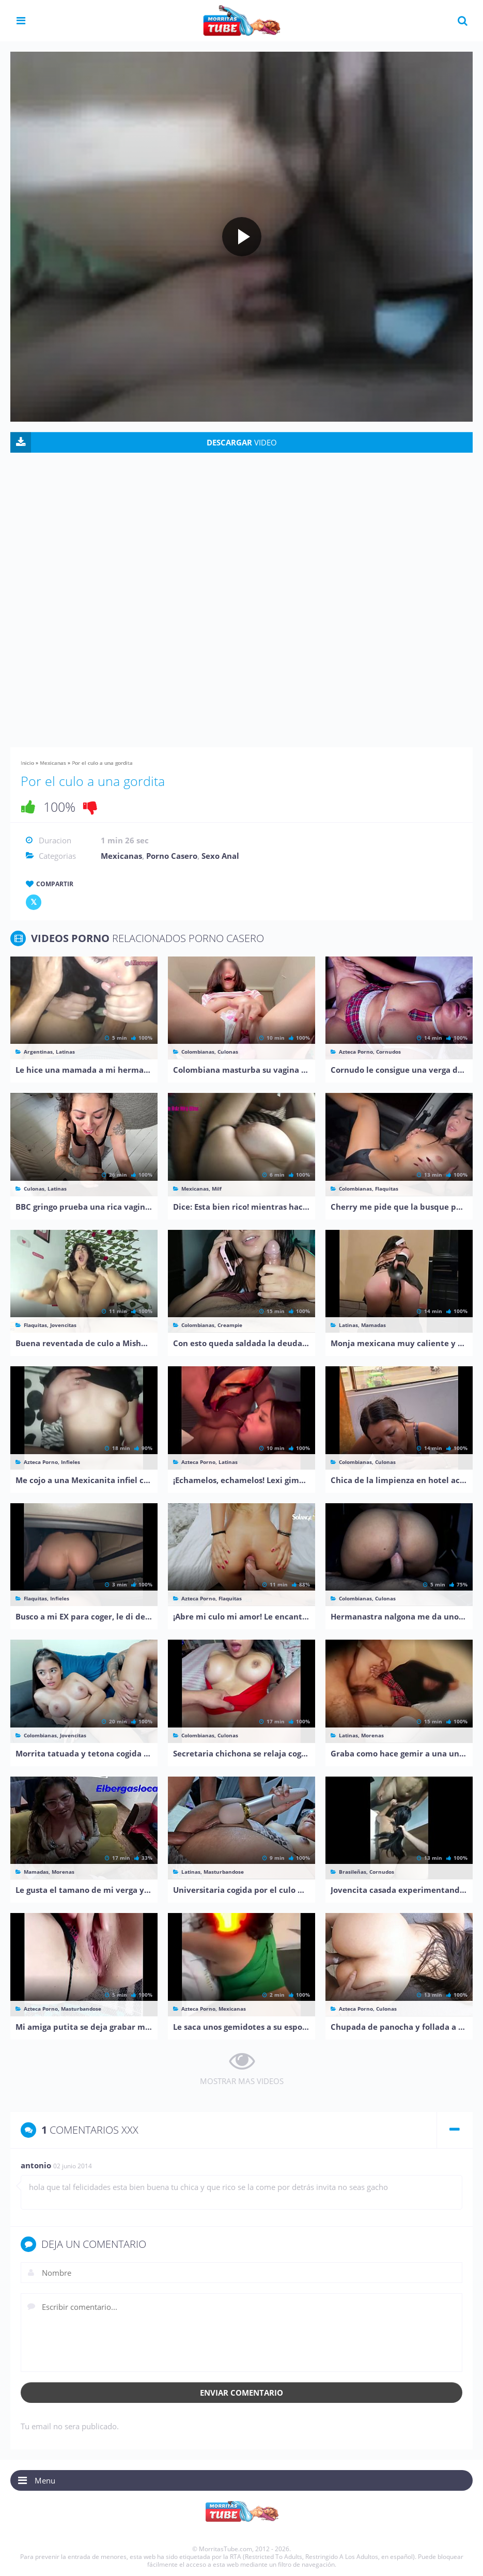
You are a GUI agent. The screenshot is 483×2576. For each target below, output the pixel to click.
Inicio (27, 762)
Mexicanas (53, 762)
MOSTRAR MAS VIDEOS (242, 2081)
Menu (45, 2480)
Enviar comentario (241, 2392)
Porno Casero (171, 856)
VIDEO (242, 442)
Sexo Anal (220, 856)
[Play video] (241, 236)
